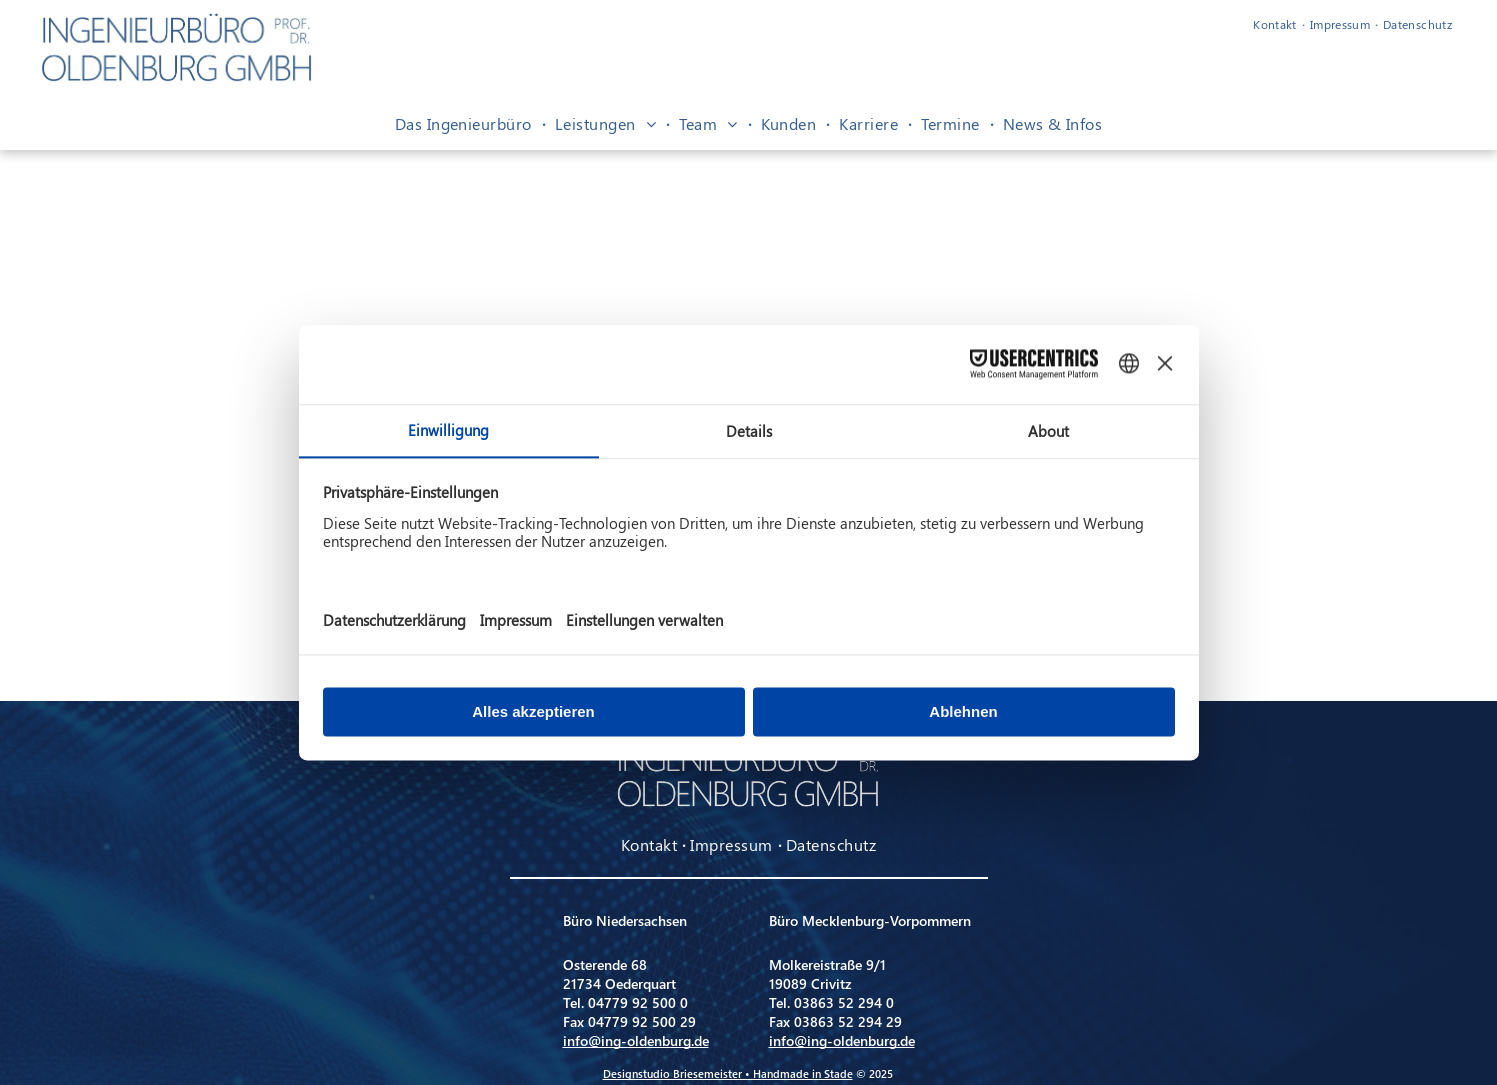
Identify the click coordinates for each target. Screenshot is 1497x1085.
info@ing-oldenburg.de (636, 1040)
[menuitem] (1276, 24)
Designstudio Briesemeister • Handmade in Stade (728, 1073)
